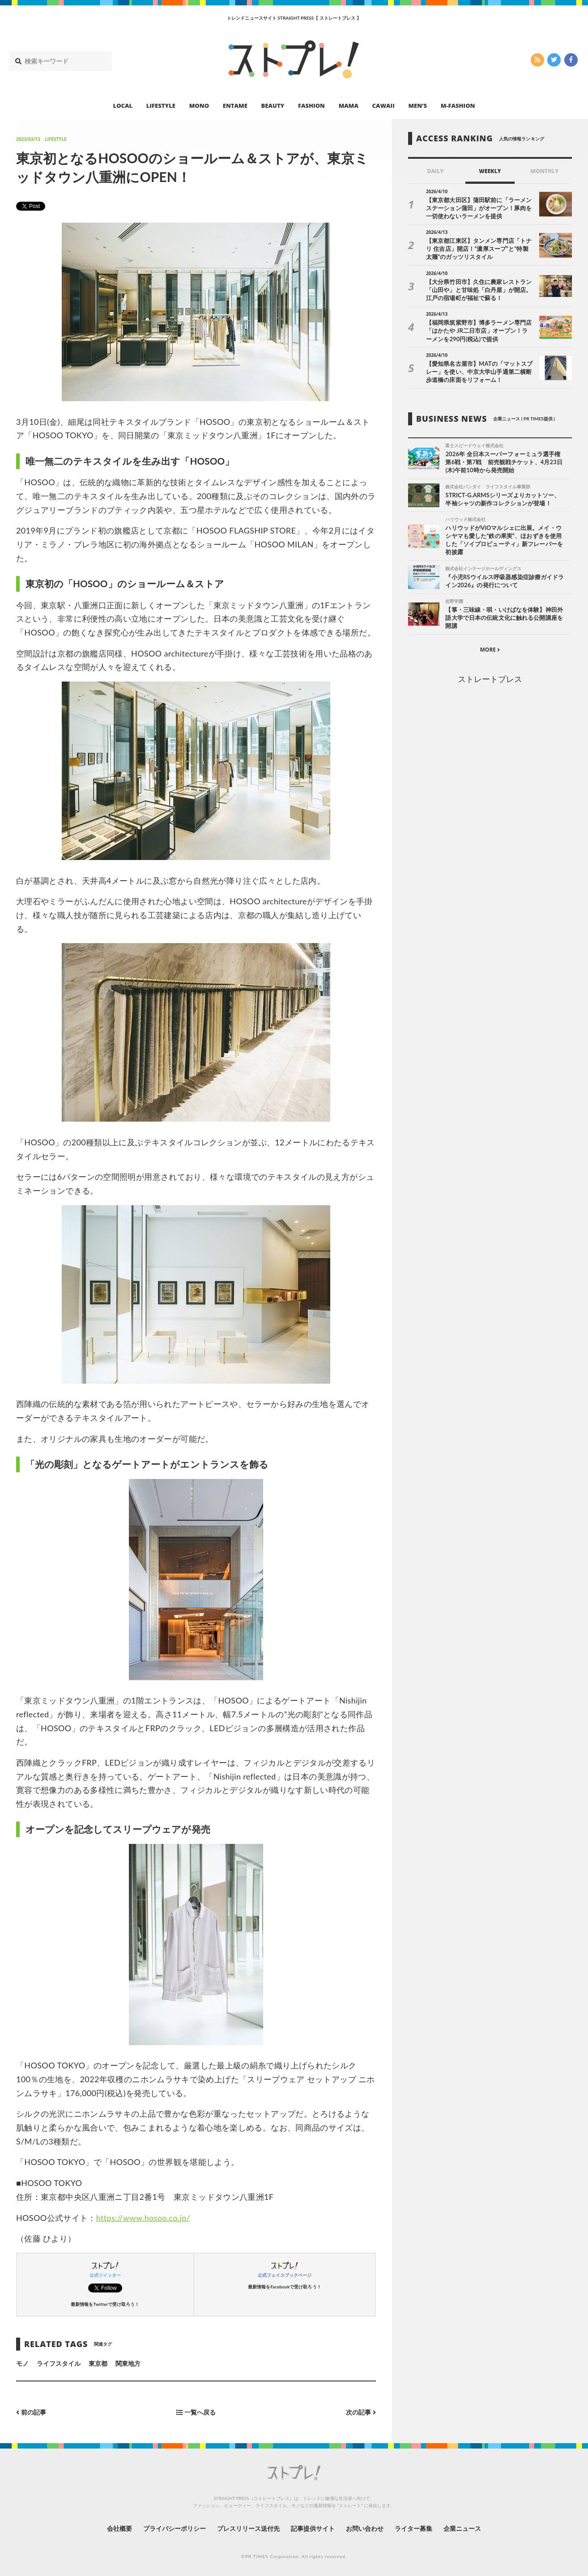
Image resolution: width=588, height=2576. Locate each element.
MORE (490, 649)
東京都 (98, 2363)
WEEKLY (490, 171)
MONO (199, 106)
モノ (22, 2363)
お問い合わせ (364, 2528)
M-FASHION (458, 106)
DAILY (435, 171)
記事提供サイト (313, 2528)
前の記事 (31, 2412)
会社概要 (119, 2528)
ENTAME (235, 106)
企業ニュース (462, 2528)
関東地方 (128, 2363)
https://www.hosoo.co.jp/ (143, 2218)
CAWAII (383, 106)
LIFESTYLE (160, 106)
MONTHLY (544, 171)
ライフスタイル (59, 2363)
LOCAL (123, 106)
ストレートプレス (490, 679)
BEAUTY (273, 106)
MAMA (348, 106)
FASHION (311, 106)
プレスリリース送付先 (248, 2528)
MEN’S (417, 106)
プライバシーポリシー (174, 2528)
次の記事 (361, 2412)
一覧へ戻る (196, 2412)
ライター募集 (413, 2528)
